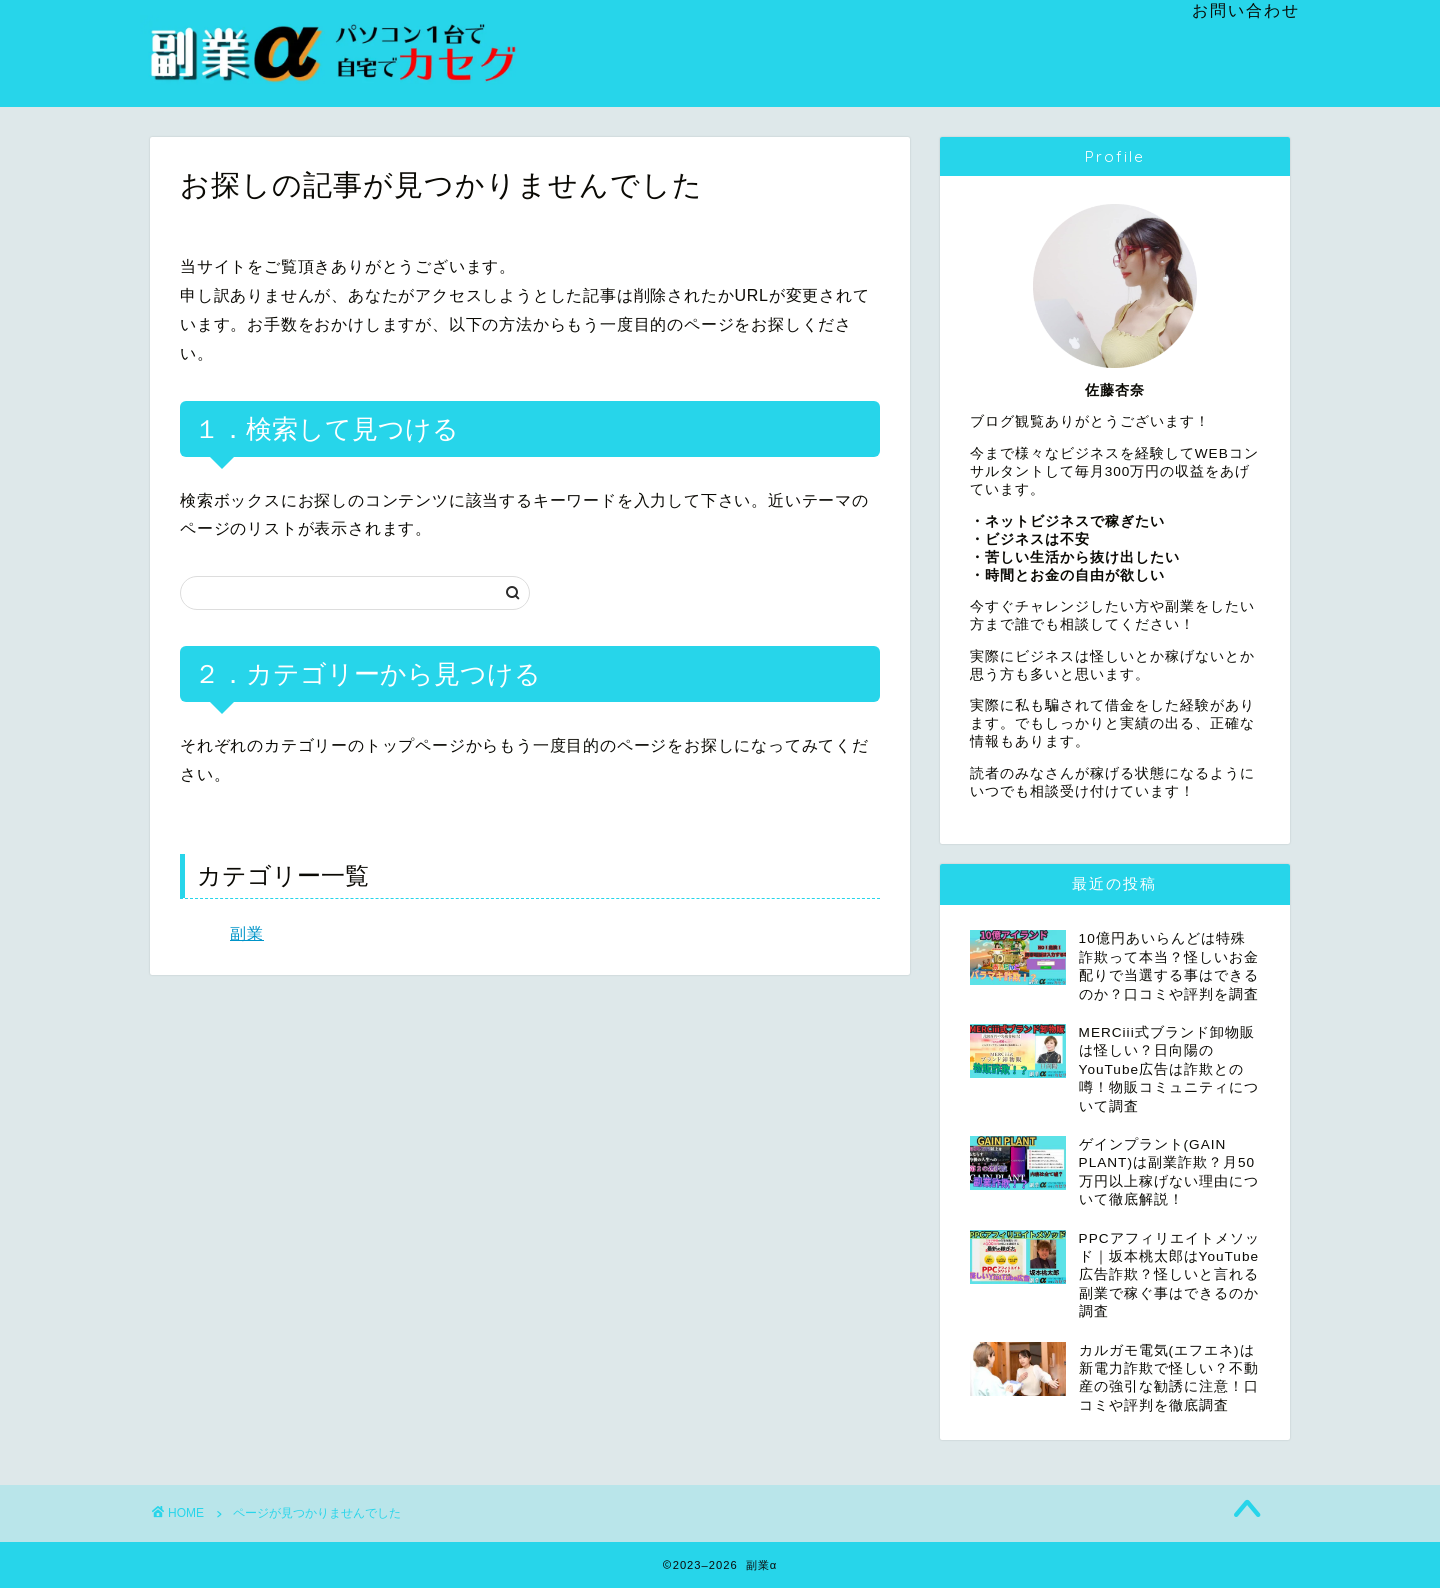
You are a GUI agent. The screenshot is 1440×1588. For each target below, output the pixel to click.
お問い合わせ (1246, 10)
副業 (247, 933)
